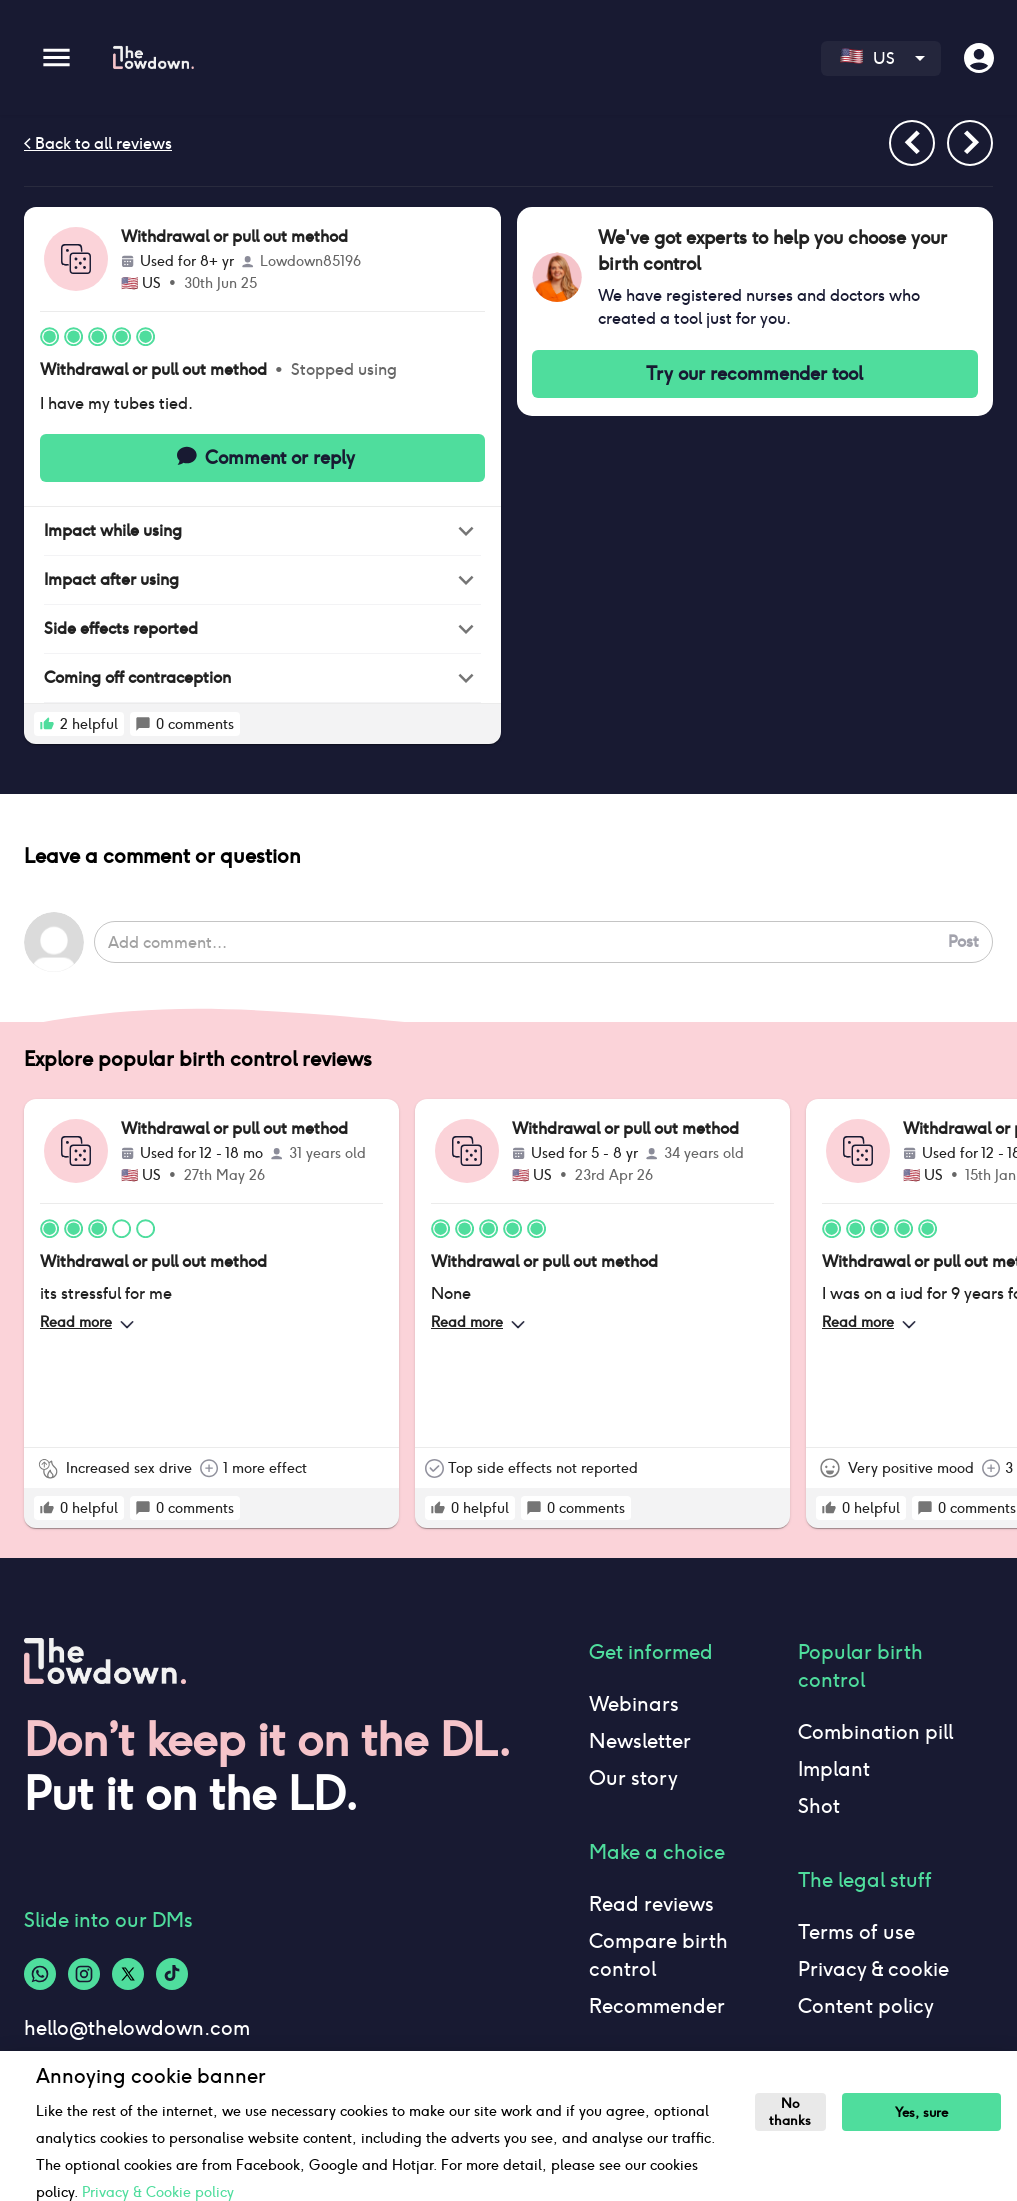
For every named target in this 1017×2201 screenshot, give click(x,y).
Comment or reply (262, 458)
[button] (262, 531)
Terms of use (856, 1932)
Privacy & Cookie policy (158, 2192)
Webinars (634, 1704)
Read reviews (651, 1904)
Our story (633, 1778)
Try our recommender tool (755, 374)
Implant (834, 1769)
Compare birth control (658, 1955)
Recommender (657, 2006)
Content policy (866, 2006)
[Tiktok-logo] (172, 1974)
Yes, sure (921, 2112)
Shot (819, 1806)
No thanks (790, 2112)
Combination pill (875, 1732)
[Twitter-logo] (128, 1974)
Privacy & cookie (873, 1969)
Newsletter (640, 1741)
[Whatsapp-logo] (40, 1974)
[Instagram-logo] (84, 1974)
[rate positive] (47, 724)
